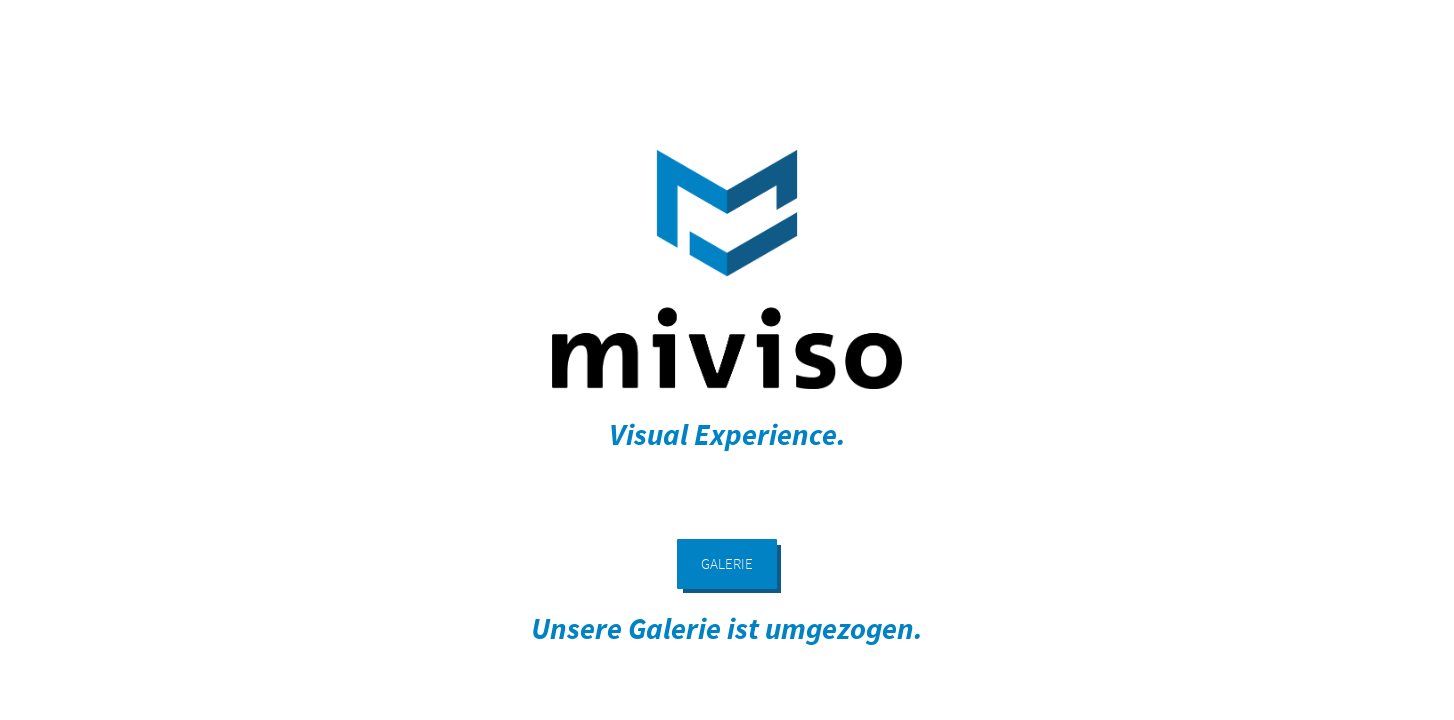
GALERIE (727, 563)
